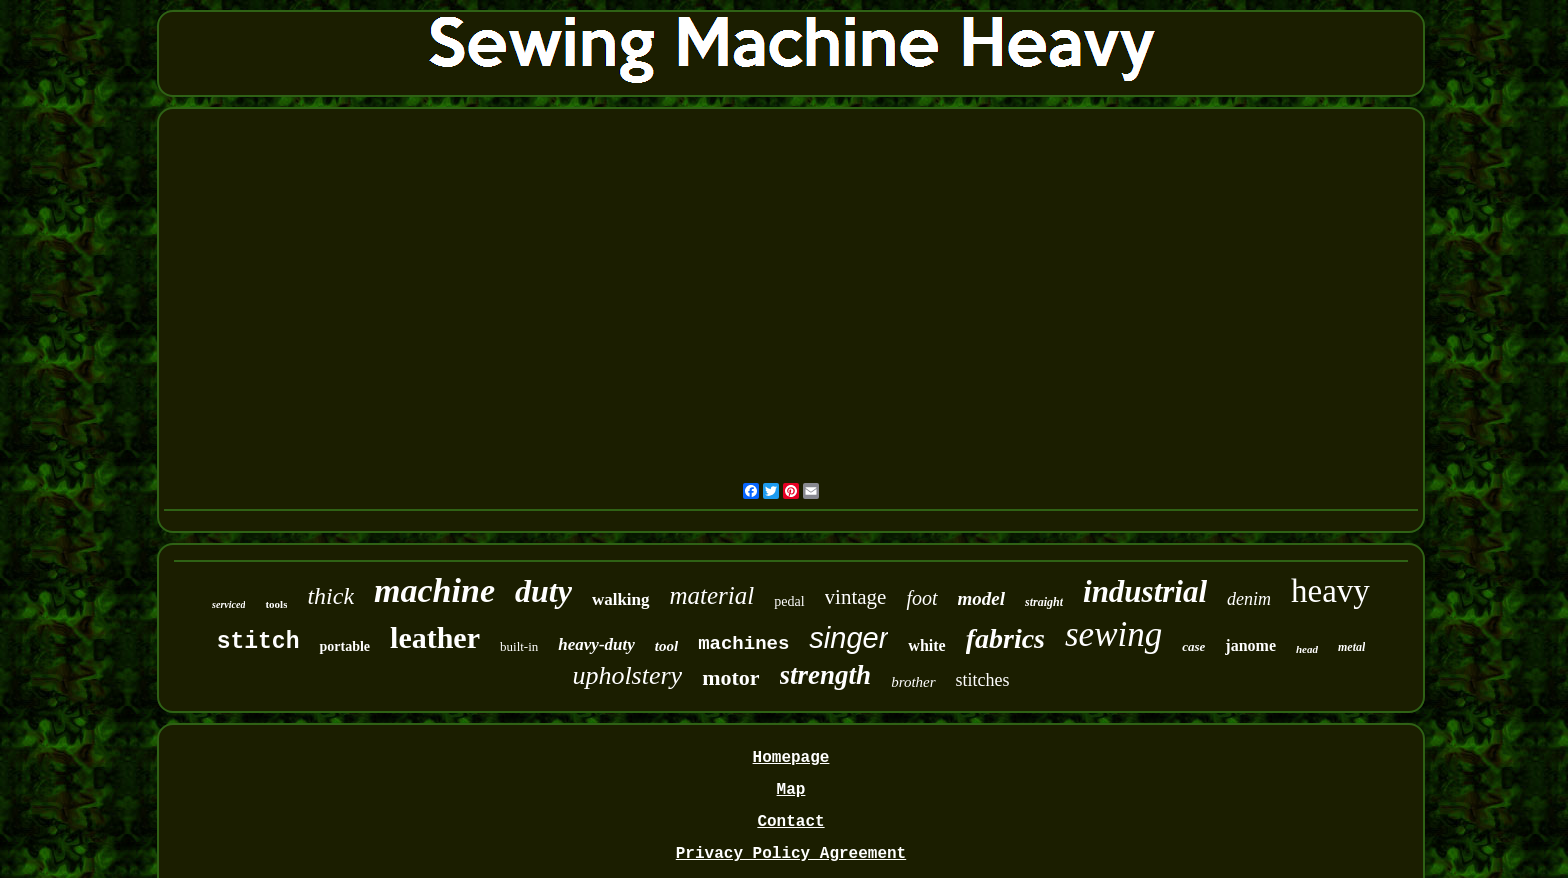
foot (921, 598)
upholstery (627, 675)
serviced (228, 604)
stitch (258, 642)
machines (743, 644)
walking (621, 599)
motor (730, 677)
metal (1351, 647)
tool (666, 646)
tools (276, 604)
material (712, 595)
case (1193, 646)
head (1307, 649)
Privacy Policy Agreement (791, 854)
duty (543, 591)
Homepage (791, 758)
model (982, 598)
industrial (1145, 591)
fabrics (1005, 638)
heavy (1330, 591)
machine (434, 590)
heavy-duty (596, 644)
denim (1249, 599)
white (926, 645)
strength (826, 675)
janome (1250, 645)
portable (344, 646)
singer (848, 638)
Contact (790, 822)
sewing (1113, 634)
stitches (983, 680)
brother (913, 682)
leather (435, 637)
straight (1044, 602)
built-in (519, 646)
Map (791, 790)
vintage (856, 597)
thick (330, 596)
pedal (789, 601)
